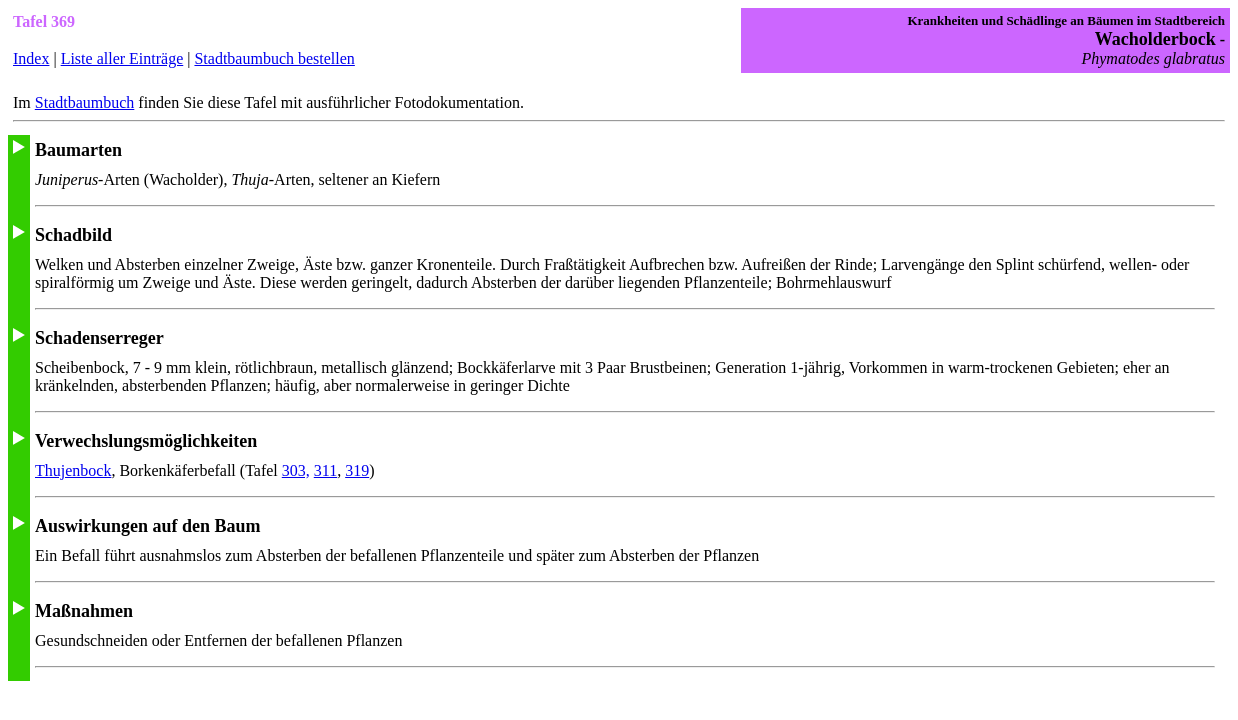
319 (357, 470)
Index (31, 58)
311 (325, 470)
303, (296, 470)
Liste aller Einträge (122, 58)
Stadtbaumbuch (85, 102)
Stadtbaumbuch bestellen (274, 58)
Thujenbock (73, 470)
